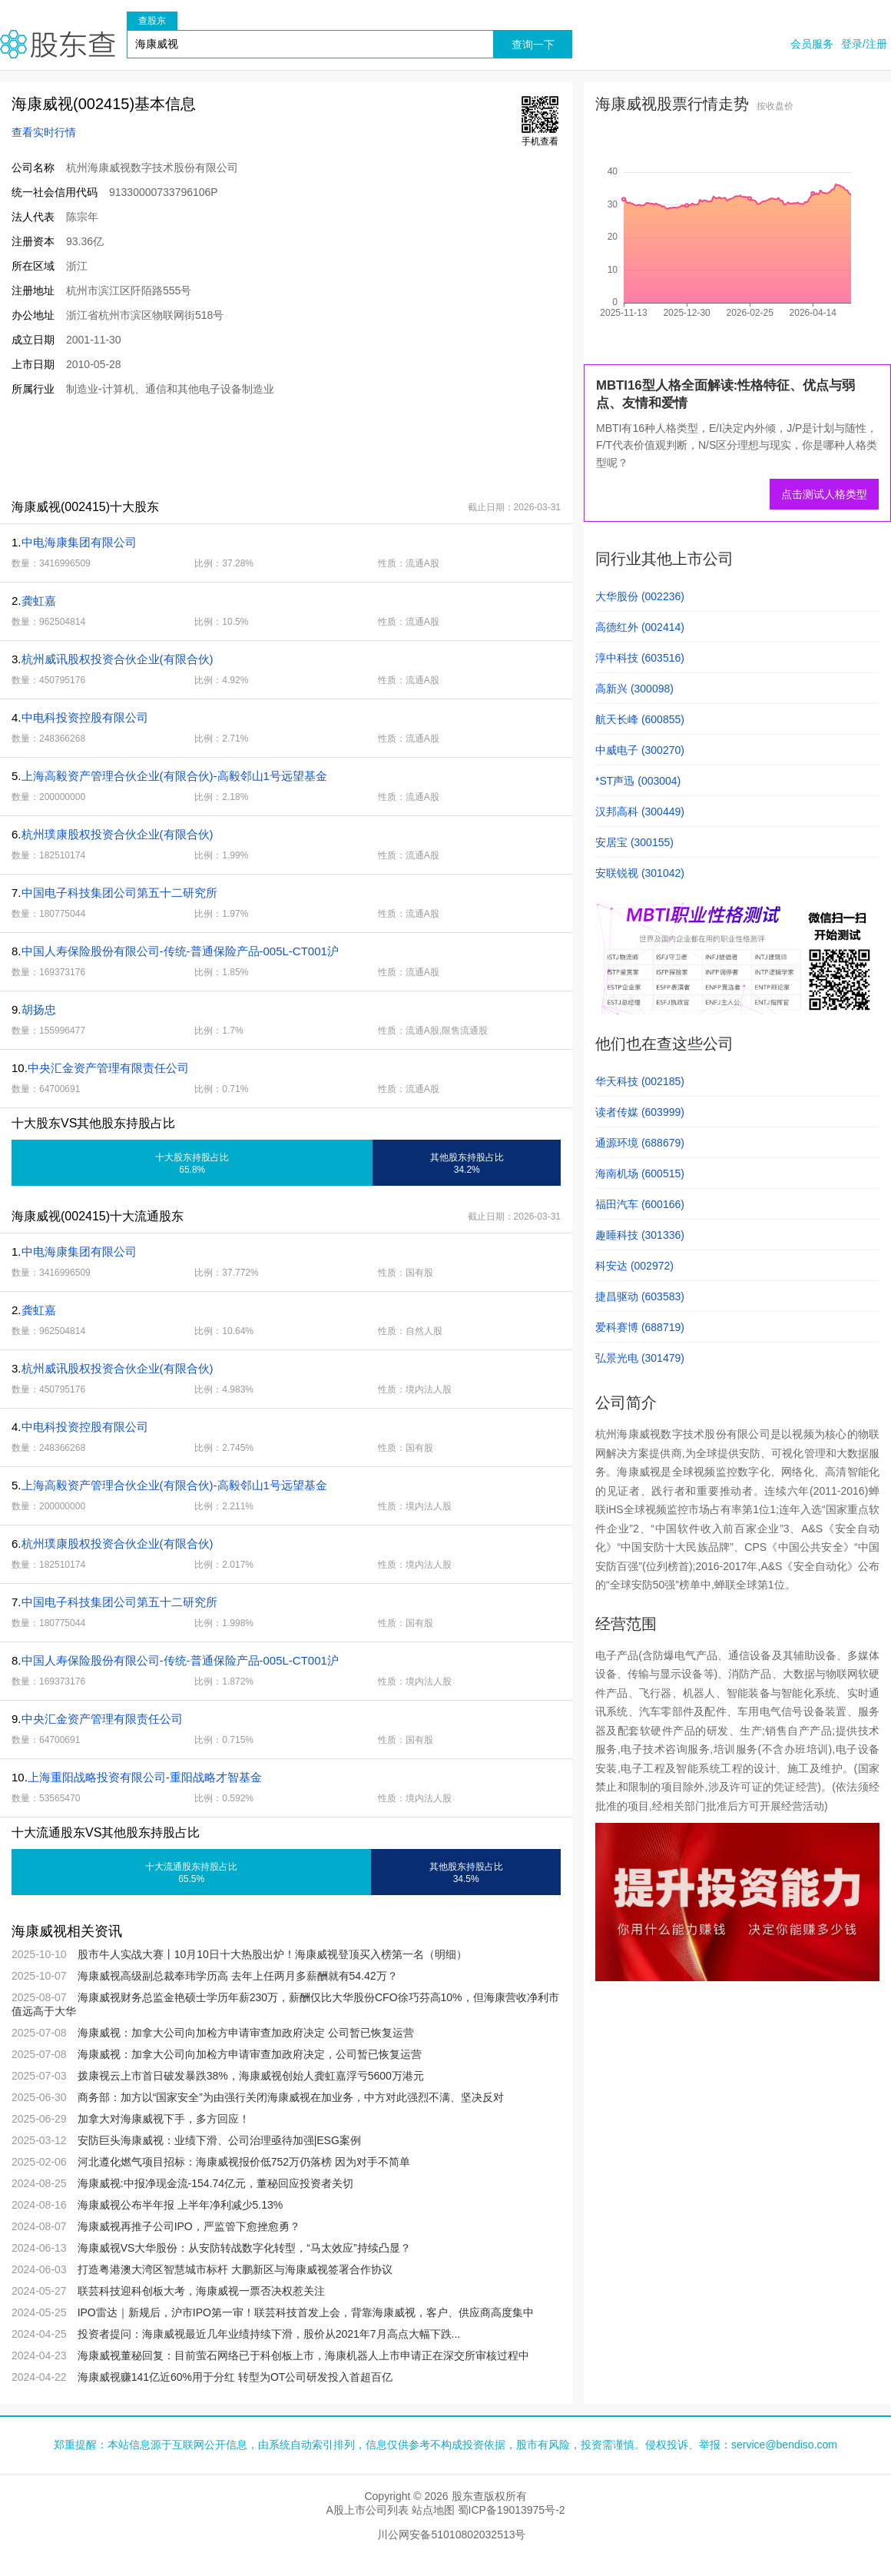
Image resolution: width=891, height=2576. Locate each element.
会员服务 (811, 44)
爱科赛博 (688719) (639, 1327)
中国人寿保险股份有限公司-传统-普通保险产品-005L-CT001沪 (180, 951)
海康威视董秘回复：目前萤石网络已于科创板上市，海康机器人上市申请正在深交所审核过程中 (303, 2355)
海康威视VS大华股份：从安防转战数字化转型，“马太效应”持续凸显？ (244, 2248)
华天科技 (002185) (639, 1081)
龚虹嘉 (39, 600)
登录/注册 (864, 44)
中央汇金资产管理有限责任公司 (108, 1067)
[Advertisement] (279, 447)
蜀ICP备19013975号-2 (511, 2510)
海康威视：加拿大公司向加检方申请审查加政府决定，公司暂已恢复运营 (250, 2054)
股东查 (57, 44)
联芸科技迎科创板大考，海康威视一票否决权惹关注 (201, 2291)
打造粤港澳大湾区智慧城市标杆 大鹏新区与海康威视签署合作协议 (235, 2269)
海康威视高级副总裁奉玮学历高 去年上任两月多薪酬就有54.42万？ (238, 1976)
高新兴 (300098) (634, 688)
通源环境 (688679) (639, 1143)
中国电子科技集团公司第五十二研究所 (119, 892)
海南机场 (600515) (639, 1173)
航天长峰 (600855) (639, 719)
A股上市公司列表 (367, 2510)
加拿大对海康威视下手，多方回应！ (164, 2119)
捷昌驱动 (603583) (639, 1296)
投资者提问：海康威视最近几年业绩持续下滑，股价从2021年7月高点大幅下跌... (269, 2334)
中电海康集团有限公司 (79, 542)
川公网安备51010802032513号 (451, 2534)
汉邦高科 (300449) (639, 811)
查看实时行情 (44, 132)
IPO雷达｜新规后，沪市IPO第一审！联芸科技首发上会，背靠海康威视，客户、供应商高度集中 (306, 2312)
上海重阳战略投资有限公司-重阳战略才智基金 (145, 1777)
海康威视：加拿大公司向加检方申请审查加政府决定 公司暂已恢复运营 (246, 2033)
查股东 (152, 20)
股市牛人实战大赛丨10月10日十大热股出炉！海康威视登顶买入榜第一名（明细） (272, 1954)
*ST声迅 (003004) (638, 781)
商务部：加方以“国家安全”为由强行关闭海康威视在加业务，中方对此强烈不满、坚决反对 (291, 2097)
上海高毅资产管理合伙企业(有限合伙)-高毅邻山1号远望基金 (174, 775)
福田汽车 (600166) (639, 1204)
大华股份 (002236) (639, 596)
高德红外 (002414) (639, 627)
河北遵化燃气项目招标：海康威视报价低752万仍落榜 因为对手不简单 (244, 2162)
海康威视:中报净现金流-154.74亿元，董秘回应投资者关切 (215, 2183)
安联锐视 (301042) (639, 873)
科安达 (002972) (634, 1266)
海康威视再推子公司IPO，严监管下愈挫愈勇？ (189, 2226)
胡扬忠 (39, 1009)
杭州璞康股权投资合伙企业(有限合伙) (118, 834)
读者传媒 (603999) (639, 1112)
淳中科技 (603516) (639, 658)
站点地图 (433, 2510)
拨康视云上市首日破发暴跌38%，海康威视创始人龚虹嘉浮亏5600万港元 (251, 2076)
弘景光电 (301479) (639, 1358)
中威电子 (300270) (639, 750)
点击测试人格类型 (824, 494)
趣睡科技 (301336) (639, 1235)
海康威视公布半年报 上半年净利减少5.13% (180, 2205)
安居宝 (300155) (634, 842)
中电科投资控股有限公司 (85, 717)
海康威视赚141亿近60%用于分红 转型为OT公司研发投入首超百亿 (235, 2377)
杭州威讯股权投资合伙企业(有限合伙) (118, 659)
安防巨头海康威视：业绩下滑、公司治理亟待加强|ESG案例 (219, 2140)
